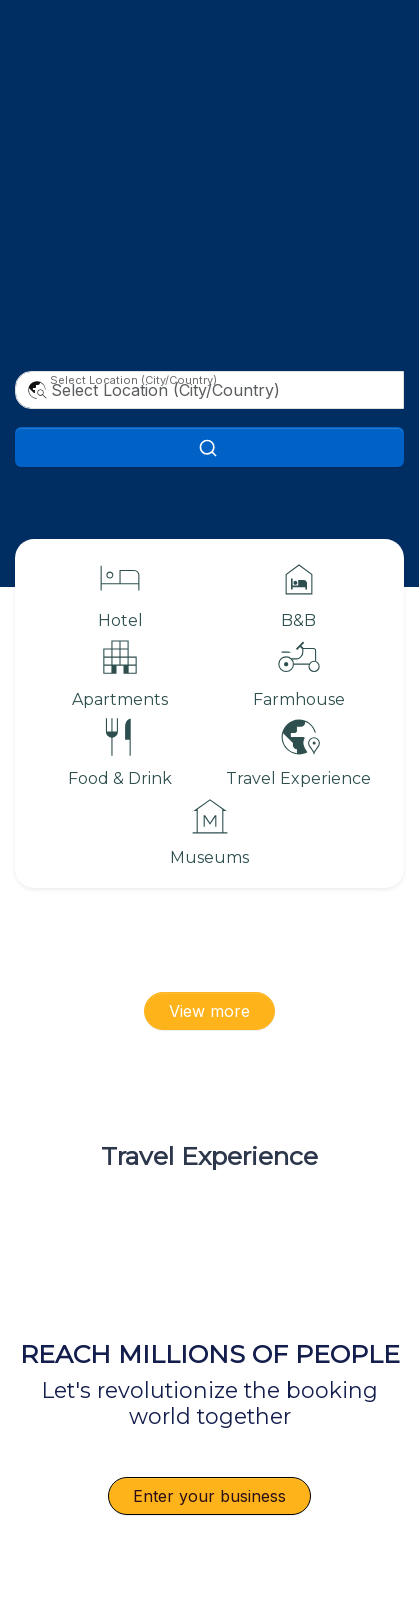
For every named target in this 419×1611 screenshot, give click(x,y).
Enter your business (209, 1496)
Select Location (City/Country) (133, 380)
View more (209, 1011)
